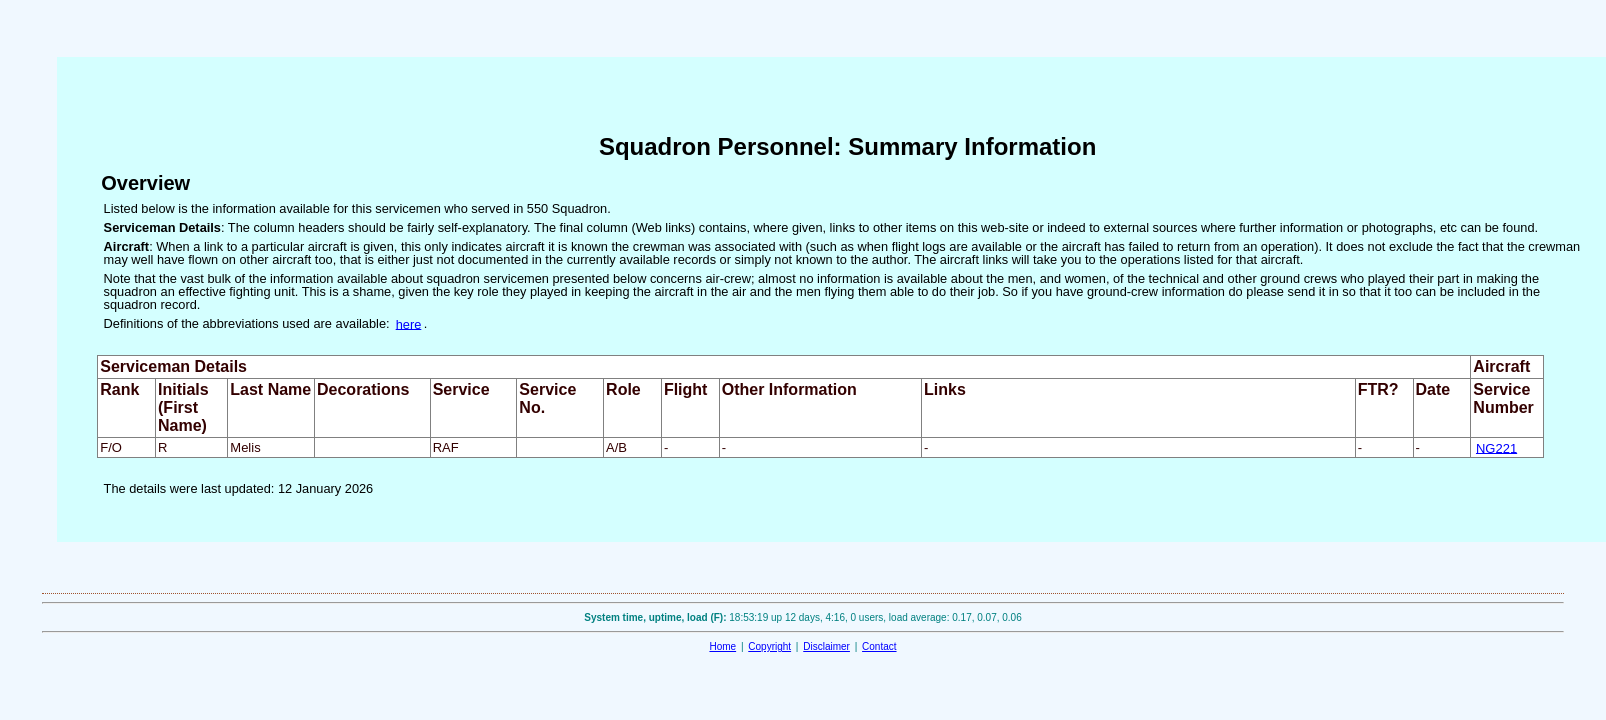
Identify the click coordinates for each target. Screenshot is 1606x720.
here (409, 323)
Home (722, 646)
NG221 (1496, 447)
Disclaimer (826, 646)
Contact (879, 646)
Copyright (769, 646)
